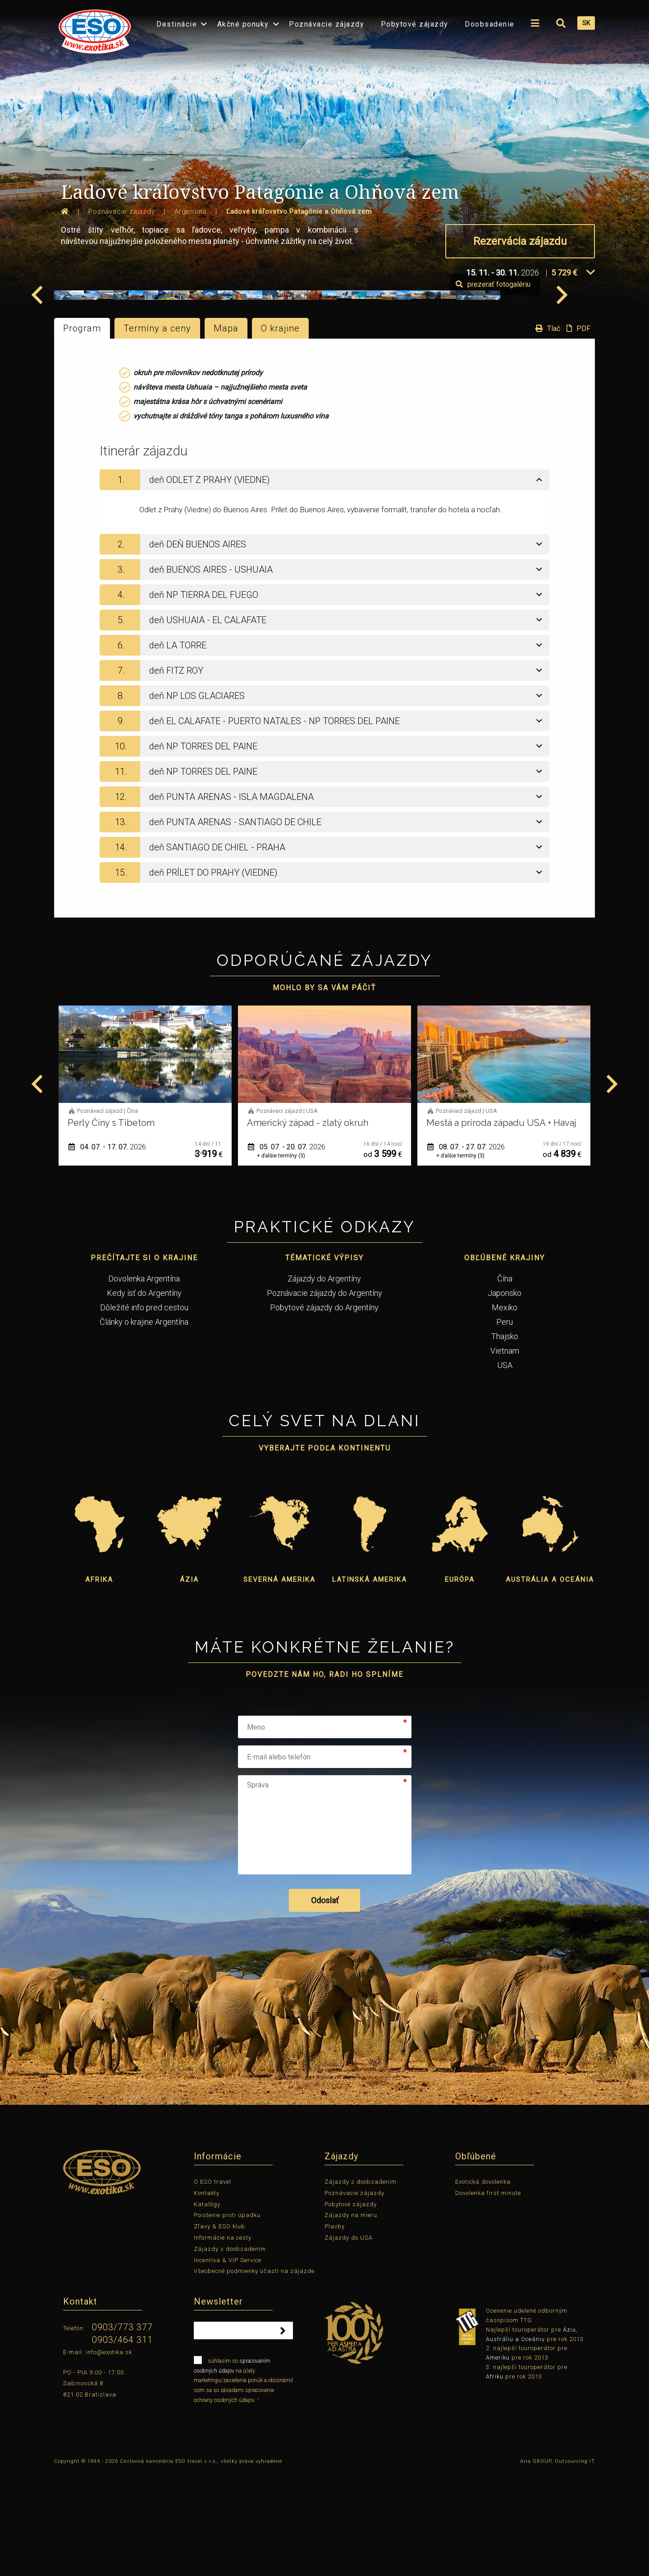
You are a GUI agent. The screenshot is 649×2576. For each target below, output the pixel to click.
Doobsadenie (490, 24)
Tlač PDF (560, 431)
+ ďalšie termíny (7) (102, 1259)
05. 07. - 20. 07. (466, 1250)
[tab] (324, 583)
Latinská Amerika (369, 1683)
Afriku (494, 2479)
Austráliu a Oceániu (515, 2442)
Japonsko (504, 1396)
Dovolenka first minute (488, 2296)
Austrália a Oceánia (550, 1683)
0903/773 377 (122, 2430)
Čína (504, 1382)
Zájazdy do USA (348, 2340)
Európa (460, 1683)
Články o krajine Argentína (144, 1425)
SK (586, 23)
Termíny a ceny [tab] (157, 431)
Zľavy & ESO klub (219, 2330)
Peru (504, 1425)
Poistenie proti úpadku (227, 2318)
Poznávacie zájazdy (326, 24)
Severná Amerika (279, 1683)
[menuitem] (92, 28)
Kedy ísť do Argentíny (144, 1396)
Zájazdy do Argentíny (324, 1382)
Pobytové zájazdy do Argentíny (324, 1410)
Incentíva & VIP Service (227, 2363)
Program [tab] (82, 431)
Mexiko (504, 1410)
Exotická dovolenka (483, 2285)
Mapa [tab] (226, 431)
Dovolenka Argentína (144, 1382)
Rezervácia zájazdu (520, 241)
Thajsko (504, 1439)
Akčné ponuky (243, 24)
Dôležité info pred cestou (144, 1410)
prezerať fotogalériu (543, 387)
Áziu (569, 2432)
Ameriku (498, 2461)
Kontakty (206, 2296)
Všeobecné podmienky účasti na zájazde (254, 2374)
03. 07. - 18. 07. (107, 1250)
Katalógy (207, 2307)
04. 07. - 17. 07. (286, 1250)
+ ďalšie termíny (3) (460, 1259)
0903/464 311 (122, 2443)
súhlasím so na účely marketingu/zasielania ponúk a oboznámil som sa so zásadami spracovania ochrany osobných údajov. (243, 2483)
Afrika (99, 1683)
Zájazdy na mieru (350, 2318)
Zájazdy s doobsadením (230, 2352)
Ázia (189, 1683)
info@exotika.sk (109, 2455)
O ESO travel (212, 2285)
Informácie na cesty (222, 2340)
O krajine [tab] (280, 431)
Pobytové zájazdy (414, 24)
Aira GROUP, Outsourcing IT (557, 2565)
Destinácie (176, 24)
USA (504, 1468)
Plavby (334, 2330)
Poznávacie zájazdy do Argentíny (324, 1396)
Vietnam (504, 1454)
